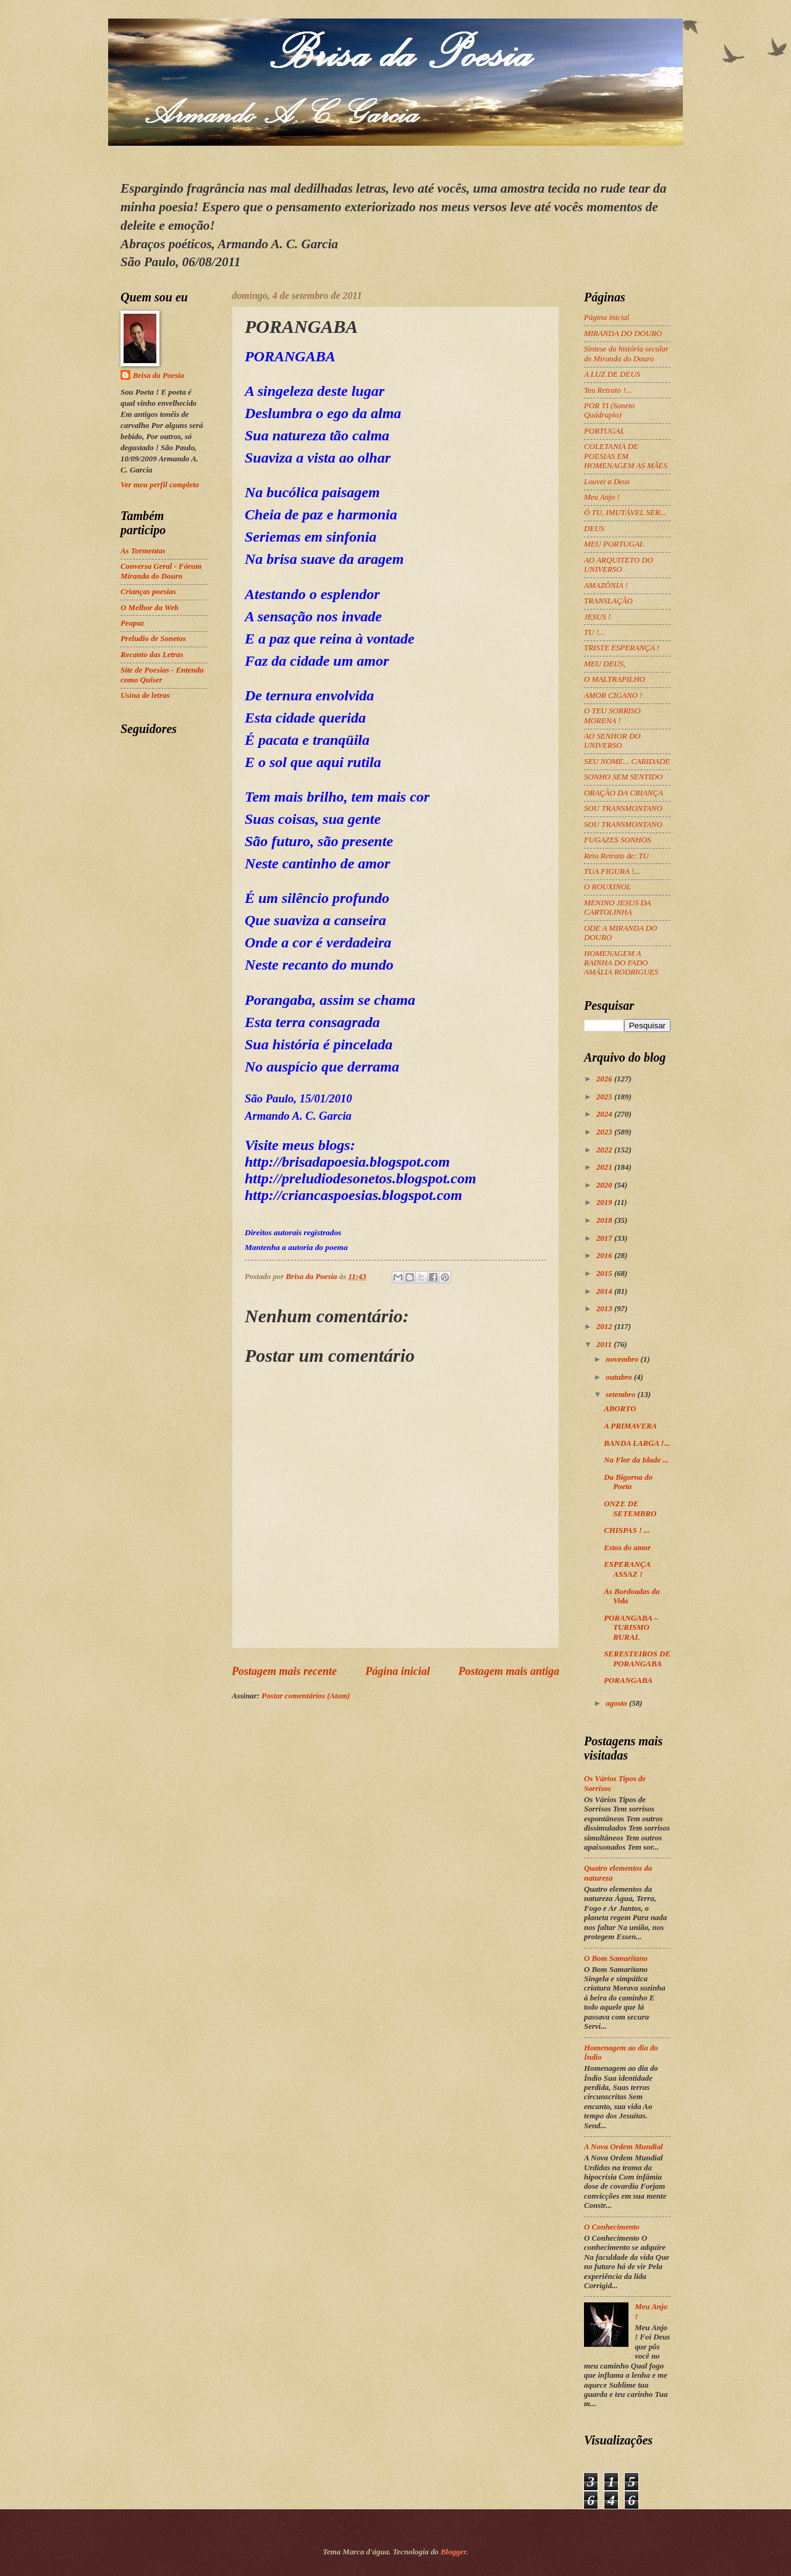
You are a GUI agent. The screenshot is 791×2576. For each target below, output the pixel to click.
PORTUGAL (604, 431)
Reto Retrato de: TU (616, 856)
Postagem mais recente (284, 1671)
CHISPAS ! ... (627, 1530)
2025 (605, 1097)
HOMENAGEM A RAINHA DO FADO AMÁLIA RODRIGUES (621, 963)
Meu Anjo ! (602, 497)
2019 (605, 1202)
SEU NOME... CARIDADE (627, 761)
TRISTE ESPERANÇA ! (621, 648)
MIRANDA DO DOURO (623, 333)
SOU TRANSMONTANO (623, 808)
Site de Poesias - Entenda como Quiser (162, 675)
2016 (605, 1255)
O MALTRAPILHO (614, 679)
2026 (605, 1079)
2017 (605, 1238)
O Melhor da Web (150, 607)
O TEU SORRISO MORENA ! (612, 715)
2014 (605, 1291)
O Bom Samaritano (616, 1958)
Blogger (454, 2552)
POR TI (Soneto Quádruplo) (609, 410)
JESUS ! (597, 617)
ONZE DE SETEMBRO (630, 1508)
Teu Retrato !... (608, 390)
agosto (617, 1703)
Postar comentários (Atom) (305, 1696)
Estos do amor (627, 1547)
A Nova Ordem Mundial (623, 2146)
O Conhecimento (612, 2227)
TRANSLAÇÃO (608, 601)
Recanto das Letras (152, 654)
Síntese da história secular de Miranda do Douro (626, 354)
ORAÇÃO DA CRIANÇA (623, 793)
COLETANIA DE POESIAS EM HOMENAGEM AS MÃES (625, 456)
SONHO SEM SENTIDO (623, 777)
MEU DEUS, (604, 664)
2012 (605, 1326)
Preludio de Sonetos (153, 638)
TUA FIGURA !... (612, 871)
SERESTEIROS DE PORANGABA (637, 1659)
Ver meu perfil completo (160, 484)
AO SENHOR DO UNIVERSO (612, 741)
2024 (605, 1114)
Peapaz (132, 623)
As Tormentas (143, 551)
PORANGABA (628, 1680)
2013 (605, 1308)
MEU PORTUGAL (614, 544)
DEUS (594, 528)
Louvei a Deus (607, 481)
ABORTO (620, 1408)
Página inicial (397, 1671)
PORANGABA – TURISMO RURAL (631, 1628)
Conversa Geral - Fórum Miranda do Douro (161, 571)
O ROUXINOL (607, 887)
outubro (619, 1377)
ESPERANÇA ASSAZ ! (627, 1569)
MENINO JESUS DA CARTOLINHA (617, 908)
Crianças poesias (148, 591)
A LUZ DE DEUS (612, 374)
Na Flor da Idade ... (636, 1460)
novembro (623, 1359)
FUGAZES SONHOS (617, 840)
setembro (621, 1394)
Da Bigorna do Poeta (628, 1482)
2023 (605, 1132)
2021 (605, 1167)
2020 (605, 1185)
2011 (605, 1344)
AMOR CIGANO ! (613, 695)
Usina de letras (145, 695)
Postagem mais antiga (509, 1671)
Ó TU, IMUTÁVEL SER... (625, 512)
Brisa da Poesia (158, 375)
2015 (605, 1273)
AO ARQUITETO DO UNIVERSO (618, 565)
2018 (605, 1220)
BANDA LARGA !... (637, 1443)
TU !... (594, 632)
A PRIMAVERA (630, 1426)
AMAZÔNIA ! (606, 585)
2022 (605, 1150)
